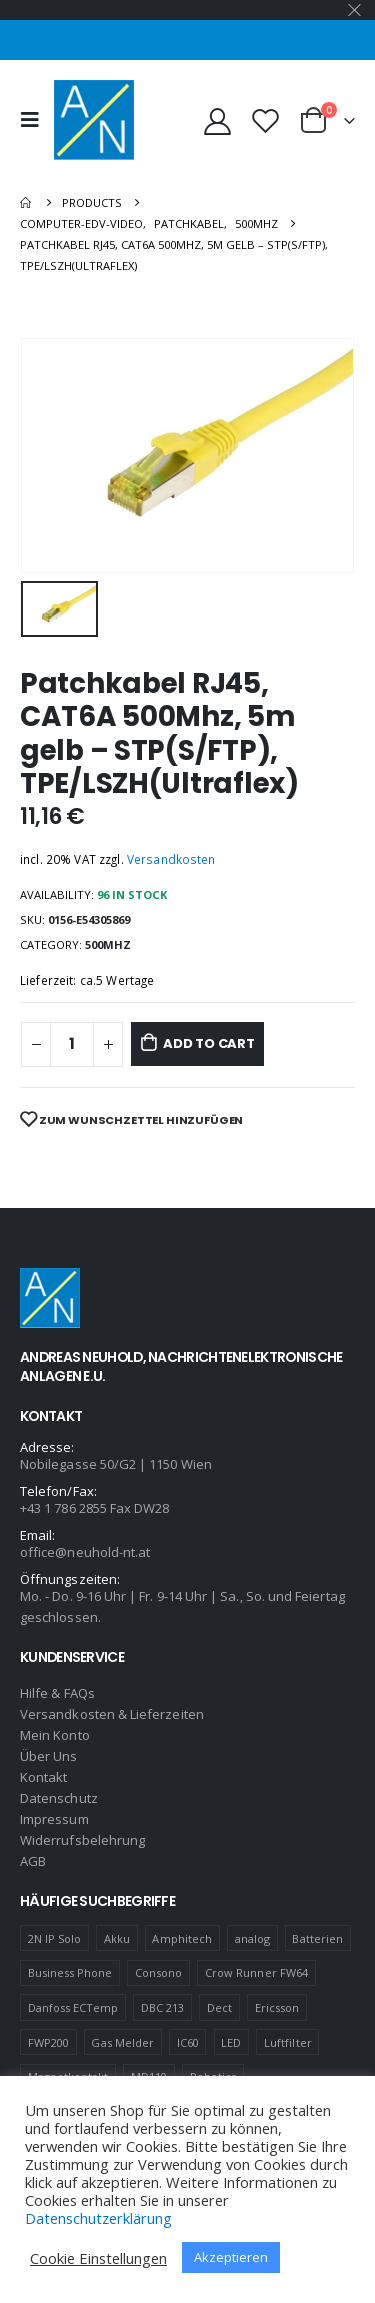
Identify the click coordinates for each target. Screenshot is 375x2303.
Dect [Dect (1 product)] (219, 2007)
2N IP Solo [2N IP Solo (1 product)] (55, 1938)
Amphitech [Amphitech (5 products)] (182, 1938)
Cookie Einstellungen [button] (98, 2258)
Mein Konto (55, 1735)
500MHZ (108, 944)
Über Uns (49, 1756)
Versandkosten (171, 859)
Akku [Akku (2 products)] (117, 1938)
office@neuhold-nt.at (85, 1552)
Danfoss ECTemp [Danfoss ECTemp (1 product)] (73, 2007)
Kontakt (43, 1777)
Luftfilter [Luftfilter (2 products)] (288, 2042)
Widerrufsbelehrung (82, 1840)
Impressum (54, 1819)
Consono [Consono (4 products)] (158, 1972)
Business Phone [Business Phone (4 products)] (70, 1972)
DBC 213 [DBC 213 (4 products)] (162, 2007)
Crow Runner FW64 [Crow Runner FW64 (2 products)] (256, 1972)
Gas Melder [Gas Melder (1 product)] (122, 2042)
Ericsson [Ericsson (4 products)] (277, 2007)
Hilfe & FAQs (57, 1693)
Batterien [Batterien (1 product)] (317, 1938)
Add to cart (209, 1043)
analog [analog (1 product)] (252, 1938)
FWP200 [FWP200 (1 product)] (48, 2042)
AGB (33, 1861)
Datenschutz (59, 1798)
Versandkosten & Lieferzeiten (112, 1714)
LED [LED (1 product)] (231, 2042)
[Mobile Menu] (35, 120)
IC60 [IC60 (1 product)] (188, 2042)
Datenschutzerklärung (98, 2218)
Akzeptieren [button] (231, 2257)
